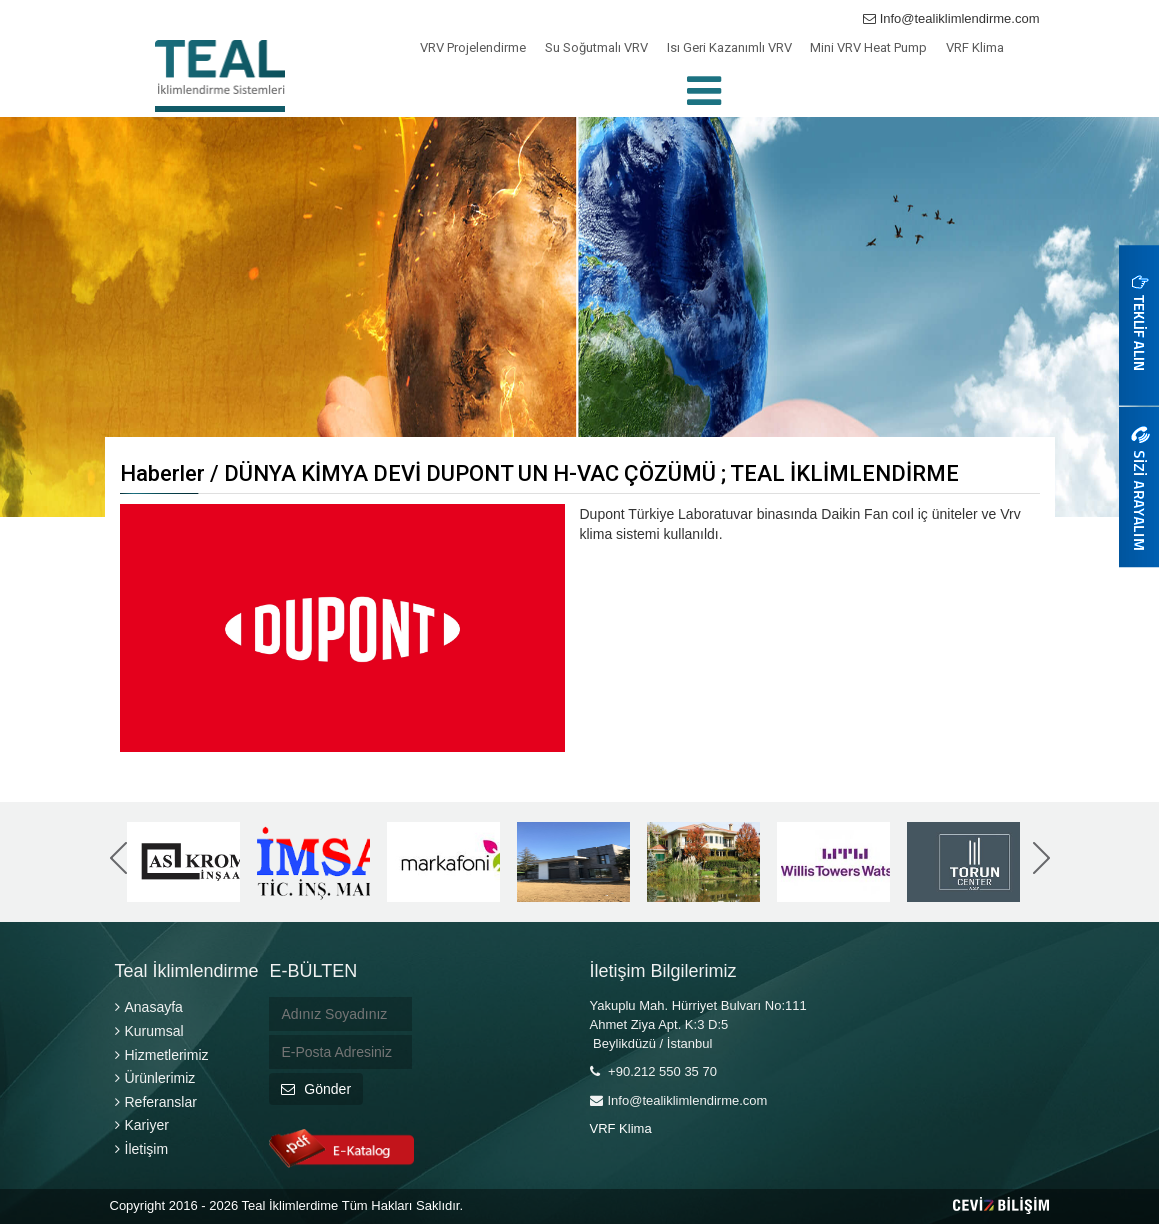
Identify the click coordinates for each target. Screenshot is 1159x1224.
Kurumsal (149, 1031)
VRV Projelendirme (473, 47)
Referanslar (156, 1102)
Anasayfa (149, 1007)
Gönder (316, 1089)
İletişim (142, 1149)
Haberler (162, 473)
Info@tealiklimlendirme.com (951, 18)
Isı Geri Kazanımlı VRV (729, 47)
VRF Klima (975, 47)
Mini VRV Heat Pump (868, 47)
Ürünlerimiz (155, 1078)
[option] (183, 862)
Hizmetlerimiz (162, 1055)
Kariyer (142, 1125)
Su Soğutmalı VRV (596, 47)
